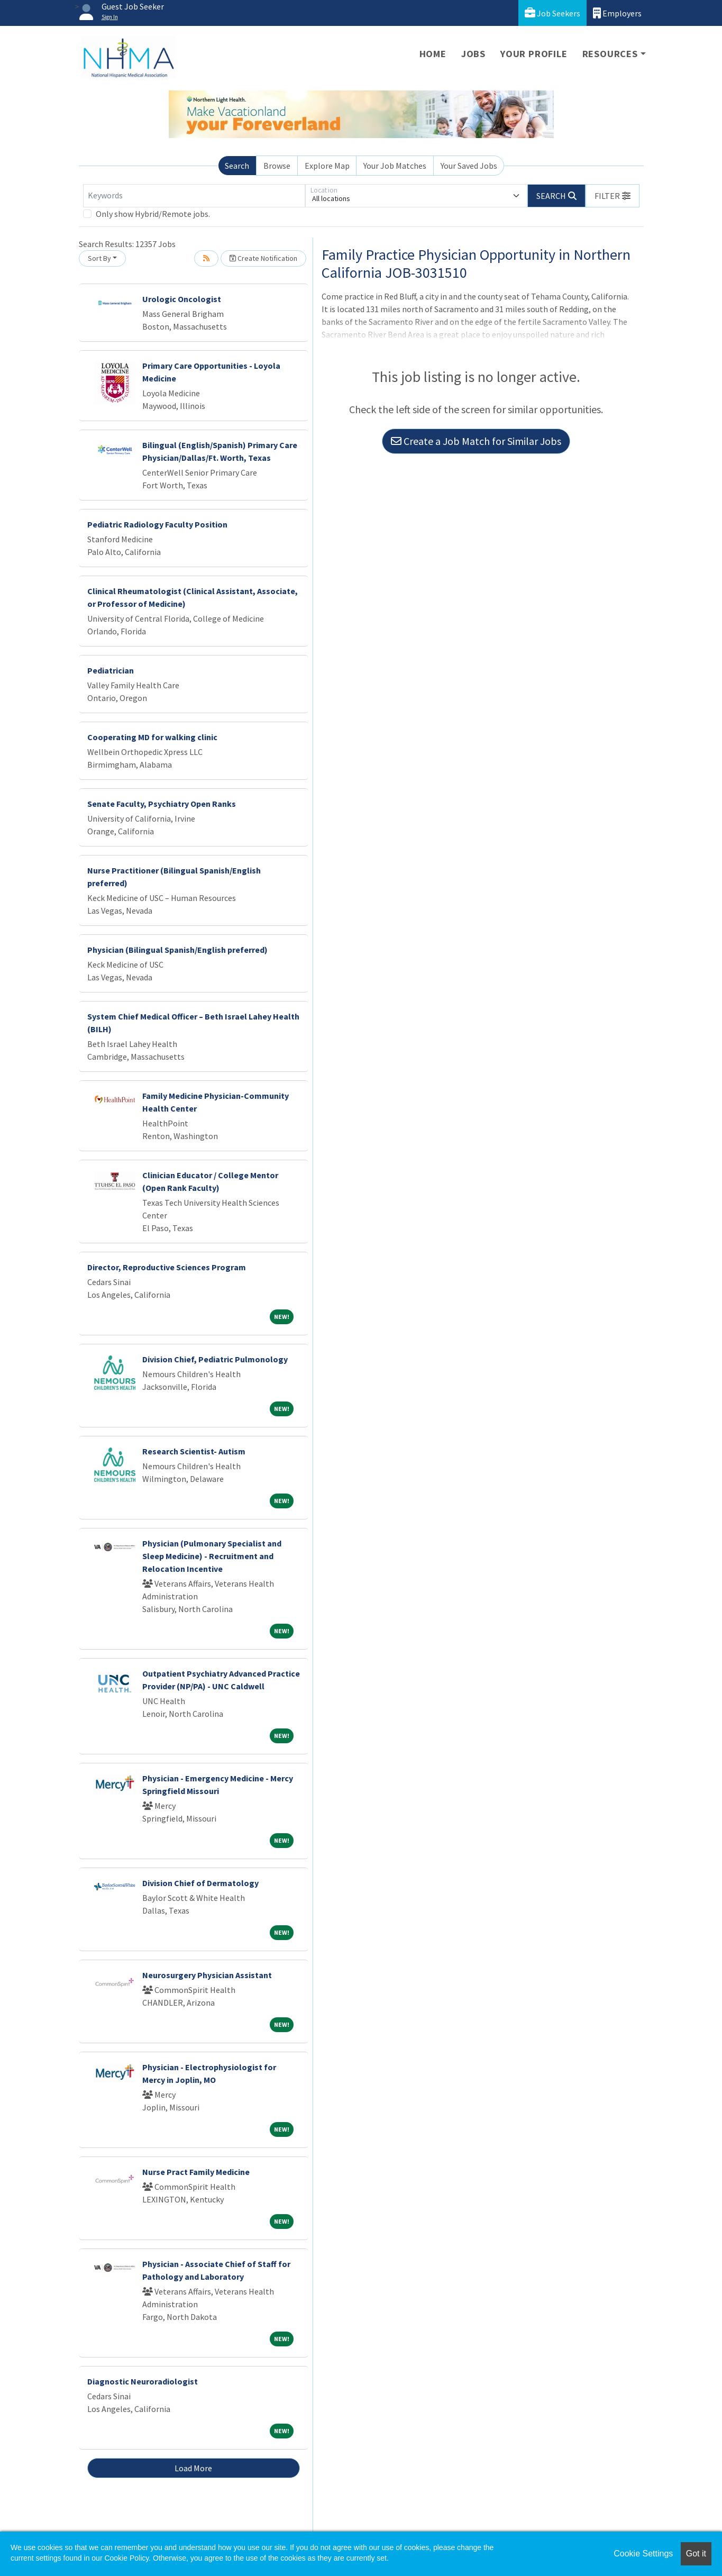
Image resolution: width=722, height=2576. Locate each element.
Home (432, 54)
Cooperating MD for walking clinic (152, 737)
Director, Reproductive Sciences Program (166, 1267)
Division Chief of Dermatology (200, 1883)
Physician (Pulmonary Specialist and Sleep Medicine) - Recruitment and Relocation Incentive (211, 1556)
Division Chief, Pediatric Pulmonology (215, 1359)
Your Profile (534, 54)
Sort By (99, 258)
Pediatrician (110, 670)
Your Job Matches (394, 165)
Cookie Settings (643, 2553)
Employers (617, 13)
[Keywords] (194, 195)
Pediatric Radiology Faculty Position (157, 524)
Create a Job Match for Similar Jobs (476, 441)
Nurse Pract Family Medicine (196, 2172)
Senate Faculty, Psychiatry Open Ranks (161, 803)
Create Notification (263, 258)
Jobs (473, 54)
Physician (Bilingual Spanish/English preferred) (177, 949)
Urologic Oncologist (181, 299)
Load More (193, 2468)
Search (237, 165)
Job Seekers (552, 13)
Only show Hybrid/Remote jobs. (153, 213)
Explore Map (327, 165)
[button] (612, 195)
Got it (696, 2553)
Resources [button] (610, 54)
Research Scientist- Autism (193, 1451)
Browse (276, 165)
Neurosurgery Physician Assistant (207, 1975)
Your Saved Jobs (469, 165)
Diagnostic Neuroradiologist (142, 2381)
